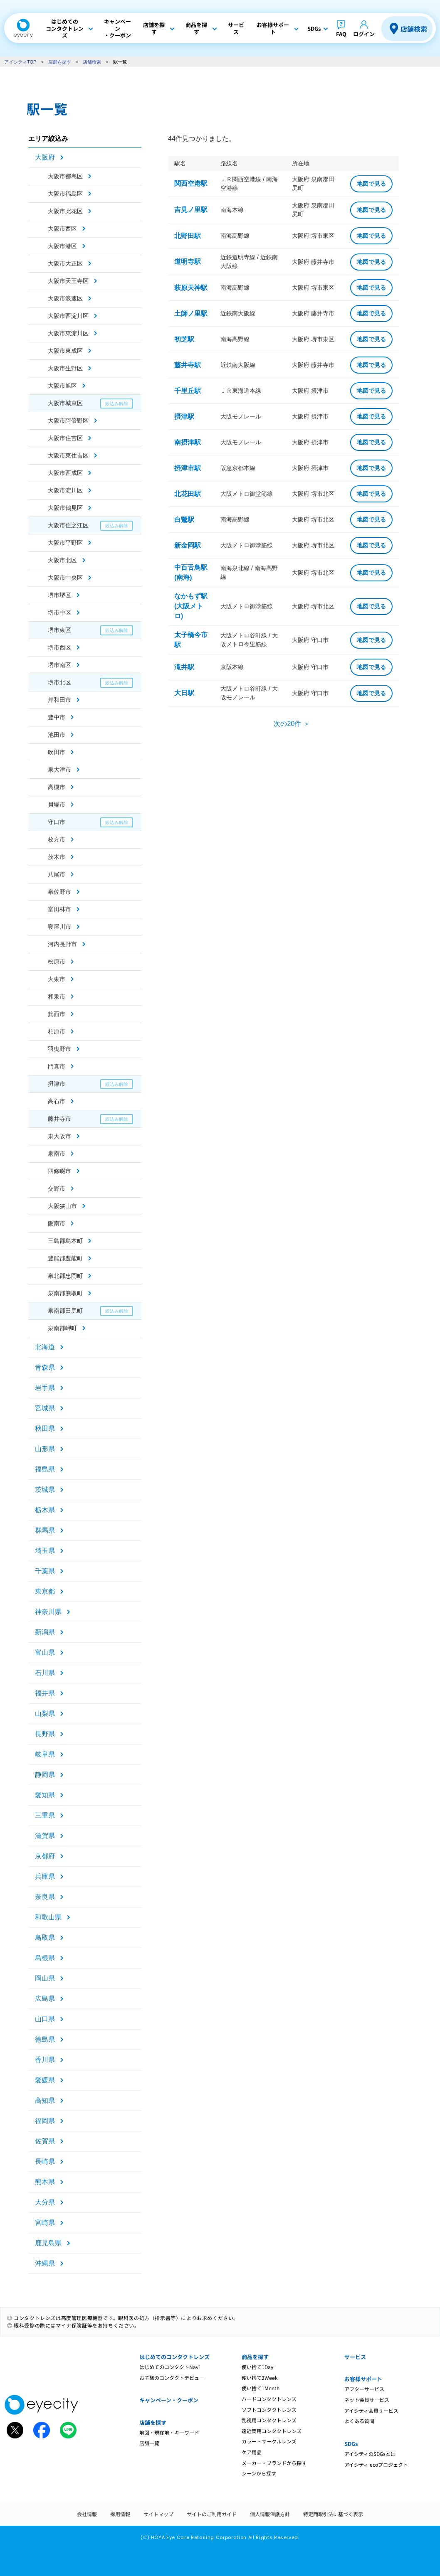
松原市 (56, 961)
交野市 (56, 1188)
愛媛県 (45, 2080)
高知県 (45, 2100)
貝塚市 (56, 804)
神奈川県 (48, 1611)
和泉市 (56, 996)
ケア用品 (252, 2451)
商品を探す (255, 2357)
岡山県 (45, 1978)
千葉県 (45, 1571)
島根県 (45, 1957)
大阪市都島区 (65, 176)
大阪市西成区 (65, 473)
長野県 (45, 1733)
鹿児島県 (48, 2242)
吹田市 (56, 752)
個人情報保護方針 (270, 2513)
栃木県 (45, 1509)
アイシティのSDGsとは (370, 2453)
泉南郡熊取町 (65, 1293)
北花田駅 (187, 493)
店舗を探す (59, 61)
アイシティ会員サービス (371, 2410)
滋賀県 (45, 1835)
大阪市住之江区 (68, 525)
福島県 (45, 1469)
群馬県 (45, 1530)
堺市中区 (59, 612)
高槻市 (56, 787)
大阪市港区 (62, 246)
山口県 (45, 2018)
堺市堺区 (59, 595)
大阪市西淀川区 (68, 315)
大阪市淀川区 (65, 490)
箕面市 (56, 1014)
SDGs (351, 2444)
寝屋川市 (59, 926)
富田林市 (59, 909)
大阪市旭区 (62, 385)
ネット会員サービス (366, 2399)
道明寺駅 (187, 261)
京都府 (45, 1856)
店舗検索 (413, 29)
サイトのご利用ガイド (212, 2513)
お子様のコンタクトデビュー (171, 2377)
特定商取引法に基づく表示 (333, 2513)
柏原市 (56, 1031)
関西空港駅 (191, 183)
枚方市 (56, 839)
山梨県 (45, 1713)
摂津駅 (184, 416)
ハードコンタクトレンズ (269, 2398)
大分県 (45, 2202)
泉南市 (56, 1153)
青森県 (45, 1367)
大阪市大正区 (65, 263)
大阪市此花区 (65, 211)
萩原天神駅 (191, 287)
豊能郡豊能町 (65, 1258)
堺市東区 (59, 630)
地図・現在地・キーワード (169, 2432)
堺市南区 (59, 665)
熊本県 (45, 2181)
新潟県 (45, 1632)
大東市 (56, 979)
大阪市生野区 (65, 368)
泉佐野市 (59, 891)
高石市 (56, 1101)
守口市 (56, 822)
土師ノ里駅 (191, 313)
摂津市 (56, 1083)
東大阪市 (59, 1136)
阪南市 (56, 1223)
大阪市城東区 (65, 403)
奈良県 (45, 1896)
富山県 (45, 1652)
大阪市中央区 (65, 577)
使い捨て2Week (260, 2377)
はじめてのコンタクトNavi (169, 2366)
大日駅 (184, 692)
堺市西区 (59, 647)
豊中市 (56, 717)
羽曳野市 (59, 1049)
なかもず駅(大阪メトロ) (191, 606)
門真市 (56, 1066)
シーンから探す (259, 2473)
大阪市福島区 (65, 193)
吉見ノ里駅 (191, 209)
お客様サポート (363, 2379)
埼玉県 (45, 1550)
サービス (355, 2357)
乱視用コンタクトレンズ (269, 2419)
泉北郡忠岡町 (65, 1275)
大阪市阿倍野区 (68, 420)
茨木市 (56, 857)
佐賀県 (45, 2141)
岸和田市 (59, 699)
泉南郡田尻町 (65, 1310)
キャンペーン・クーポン (168, 2400)
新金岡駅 (187, 545)
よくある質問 (359, 2420)
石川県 (45, 1672)
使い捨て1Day (257, 2366)
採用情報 (120, 2513)
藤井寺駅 (187, 365)
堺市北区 (59, 682)
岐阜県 (45, 1754)
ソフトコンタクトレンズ (269, 2409)
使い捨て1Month (260, 2387)
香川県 (45, 2059)
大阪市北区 (62, 560)
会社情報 (87, 2513)
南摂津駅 (187, 442)
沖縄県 (45, 2263)
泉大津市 (59, 769)
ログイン (364, 34)
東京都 (45, 1591)
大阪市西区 (62, 228)
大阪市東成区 (65, 350)
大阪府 (45, 157)
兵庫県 (45, 1876)
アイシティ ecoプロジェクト (376, 2464)
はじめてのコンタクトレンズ (174, 2357)
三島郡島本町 (65, 1241)
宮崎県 (45, 2222)
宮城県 (45, 1408)
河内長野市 (62, 944)
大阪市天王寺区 (68, 281)
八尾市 (56, 874)
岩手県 (45, 1387)
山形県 (45, 1448)
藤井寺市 (59, 1118)
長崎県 (45, 2161)
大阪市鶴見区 (65, 507)
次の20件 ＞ (291, 723)
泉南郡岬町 (62, 1328)
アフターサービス (364, 2388)
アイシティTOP (20, 61)
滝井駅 (184, 667)
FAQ (341, 34)
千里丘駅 (187, 390)
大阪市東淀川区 (68, 333)
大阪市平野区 (65, 542)
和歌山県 (48, 1917)
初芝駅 (184, 339)
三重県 (45, 1815)
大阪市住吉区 (65, 438)
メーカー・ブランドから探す (274, 2462)
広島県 (45, 1998)
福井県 (45, 1693)
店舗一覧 (149, 2442)
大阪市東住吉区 (68, 455)
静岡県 (45, 1774)
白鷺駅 (184, 519)
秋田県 (45, 1428)
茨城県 (45, 1489)
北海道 (45, 1347)
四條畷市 (59, 1171)
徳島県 (45, 2039)
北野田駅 (187, 235)
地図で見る (371, 183)
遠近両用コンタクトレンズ (272, 2430)
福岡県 (45, 2120)
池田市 (56, 734)
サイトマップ (158, 2513)
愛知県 (45, 1795)
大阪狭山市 (62, 1206)
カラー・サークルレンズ (269, 2441)
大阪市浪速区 (65, 298)
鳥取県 (45, 1937)
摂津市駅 (187, 468)
